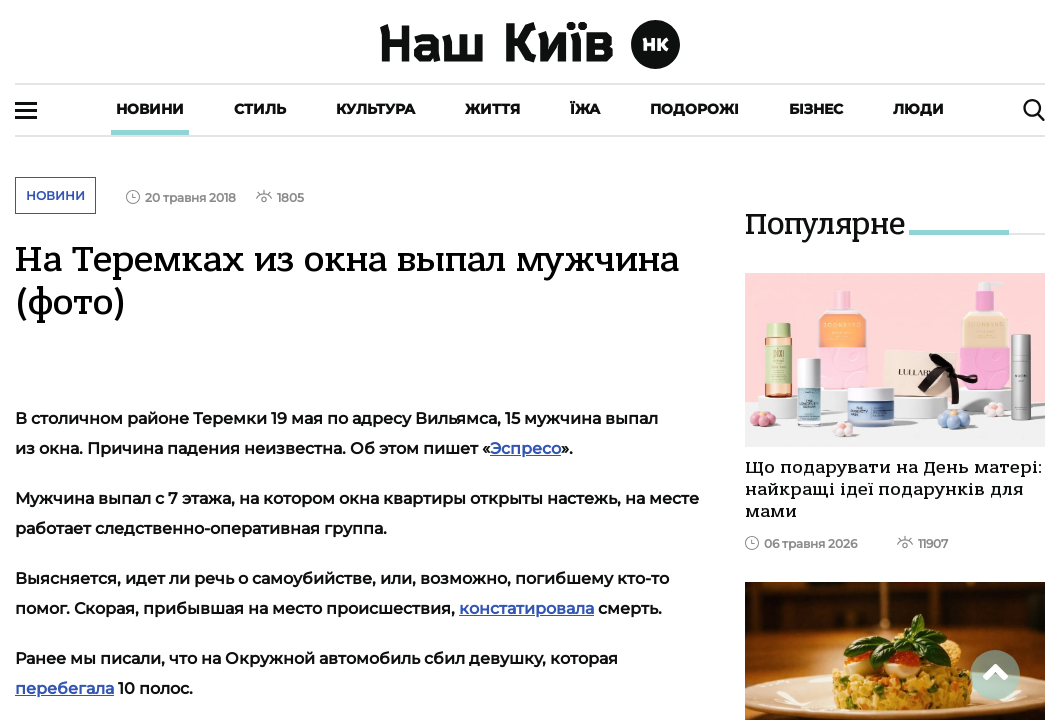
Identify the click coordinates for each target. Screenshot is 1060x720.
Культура (375, 109)
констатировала (526, 608)
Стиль (260, 109)
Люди (918, 109)
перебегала (64, 688)
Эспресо (525, 448)
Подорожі (694, 109)
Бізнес (816, 109)
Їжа (585, 109)
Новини (150, 109)
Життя (492, 109)
